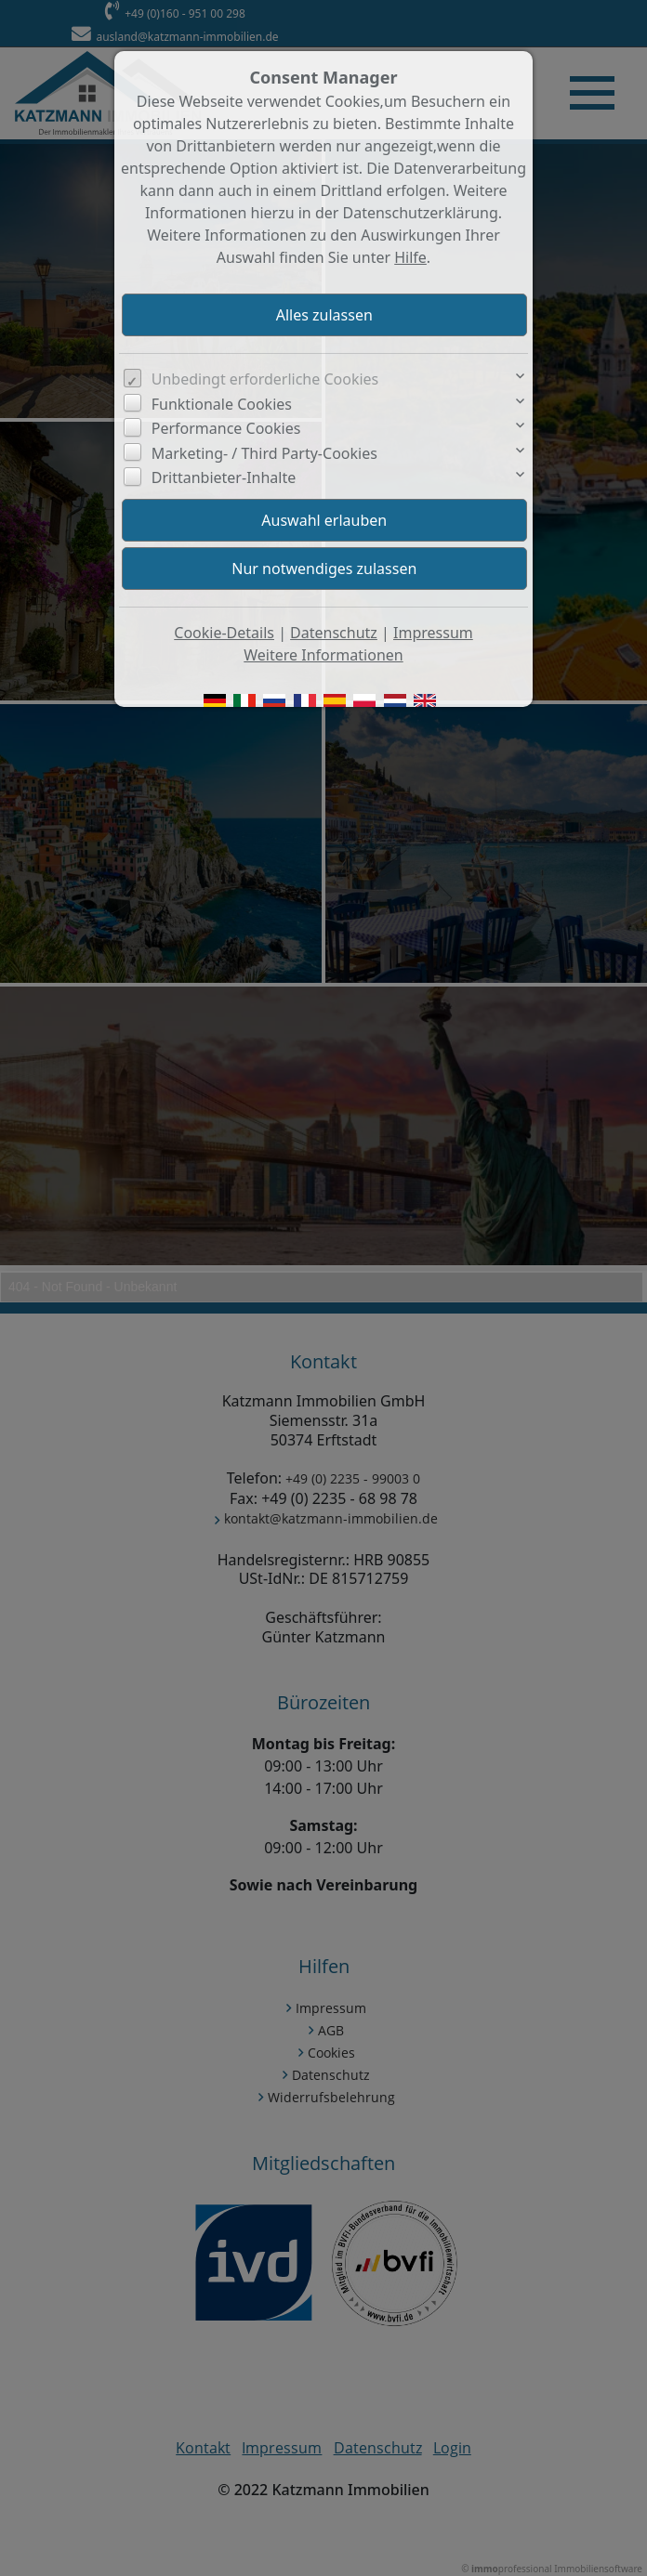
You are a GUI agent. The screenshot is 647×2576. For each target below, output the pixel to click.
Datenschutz (333, 632)
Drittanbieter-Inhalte (224, 477)
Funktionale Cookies (222, 404)
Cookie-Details (224, 632)
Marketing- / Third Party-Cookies (264, 453)
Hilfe (410, 257)
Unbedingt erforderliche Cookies (265, 379)
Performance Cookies (226, 428)
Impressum (433, 632)
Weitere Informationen (323, 655)
